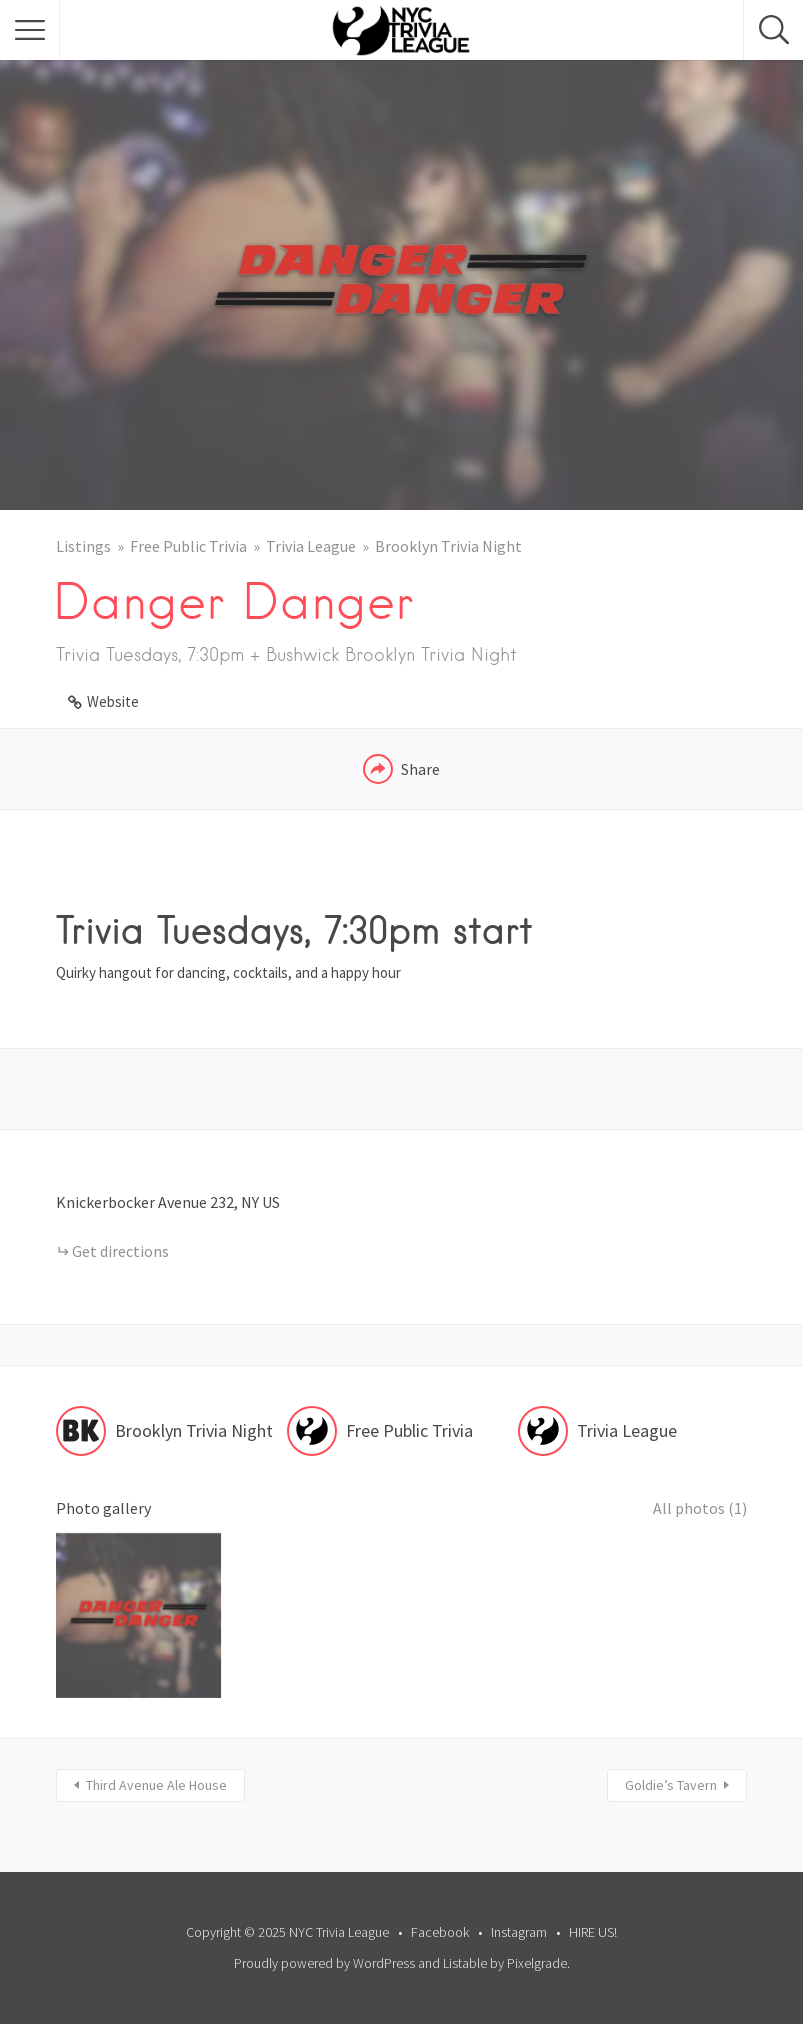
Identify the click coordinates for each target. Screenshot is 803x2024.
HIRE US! (593, 1932)
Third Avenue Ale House (156, 1785)
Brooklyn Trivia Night (448, 546)
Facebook (440, 1932)
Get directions (120, 1251)
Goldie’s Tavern (671, 1785)
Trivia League (311, 546)
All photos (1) (700, 1508)
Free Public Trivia (188, 546)
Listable (465, 1963)
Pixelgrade (537, 1963)
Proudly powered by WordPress (324, 1963)
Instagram (519, 1932)
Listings (83, 546)
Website (113, 701)
